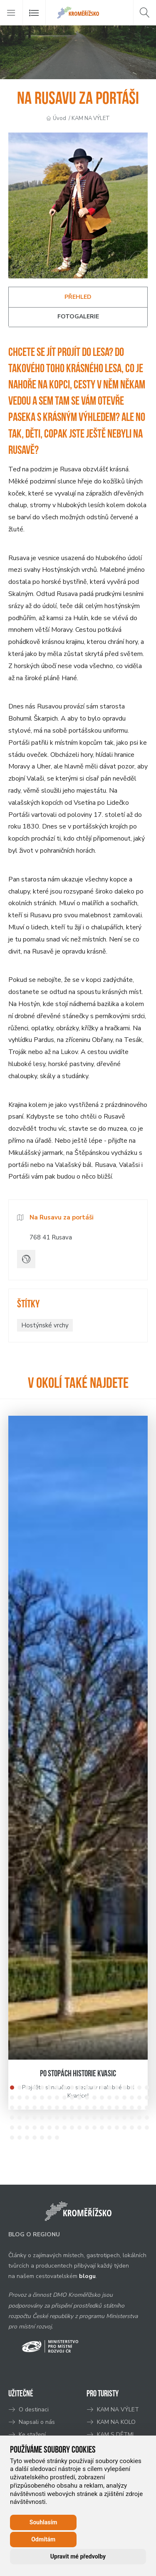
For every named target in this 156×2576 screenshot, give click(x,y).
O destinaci (34, 2409)
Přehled (78, 297)
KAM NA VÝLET (91, 118)
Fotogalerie (78, 316)
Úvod (59, 118)
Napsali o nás (37, 2422)
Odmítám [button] (43, 2539)
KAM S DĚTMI (115, 2434)
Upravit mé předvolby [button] (78, 2556)
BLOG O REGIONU (34, 2234)
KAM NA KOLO (116, 2422)
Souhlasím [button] (43, 2522)
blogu (87, 2276)
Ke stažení (32, 2434)
